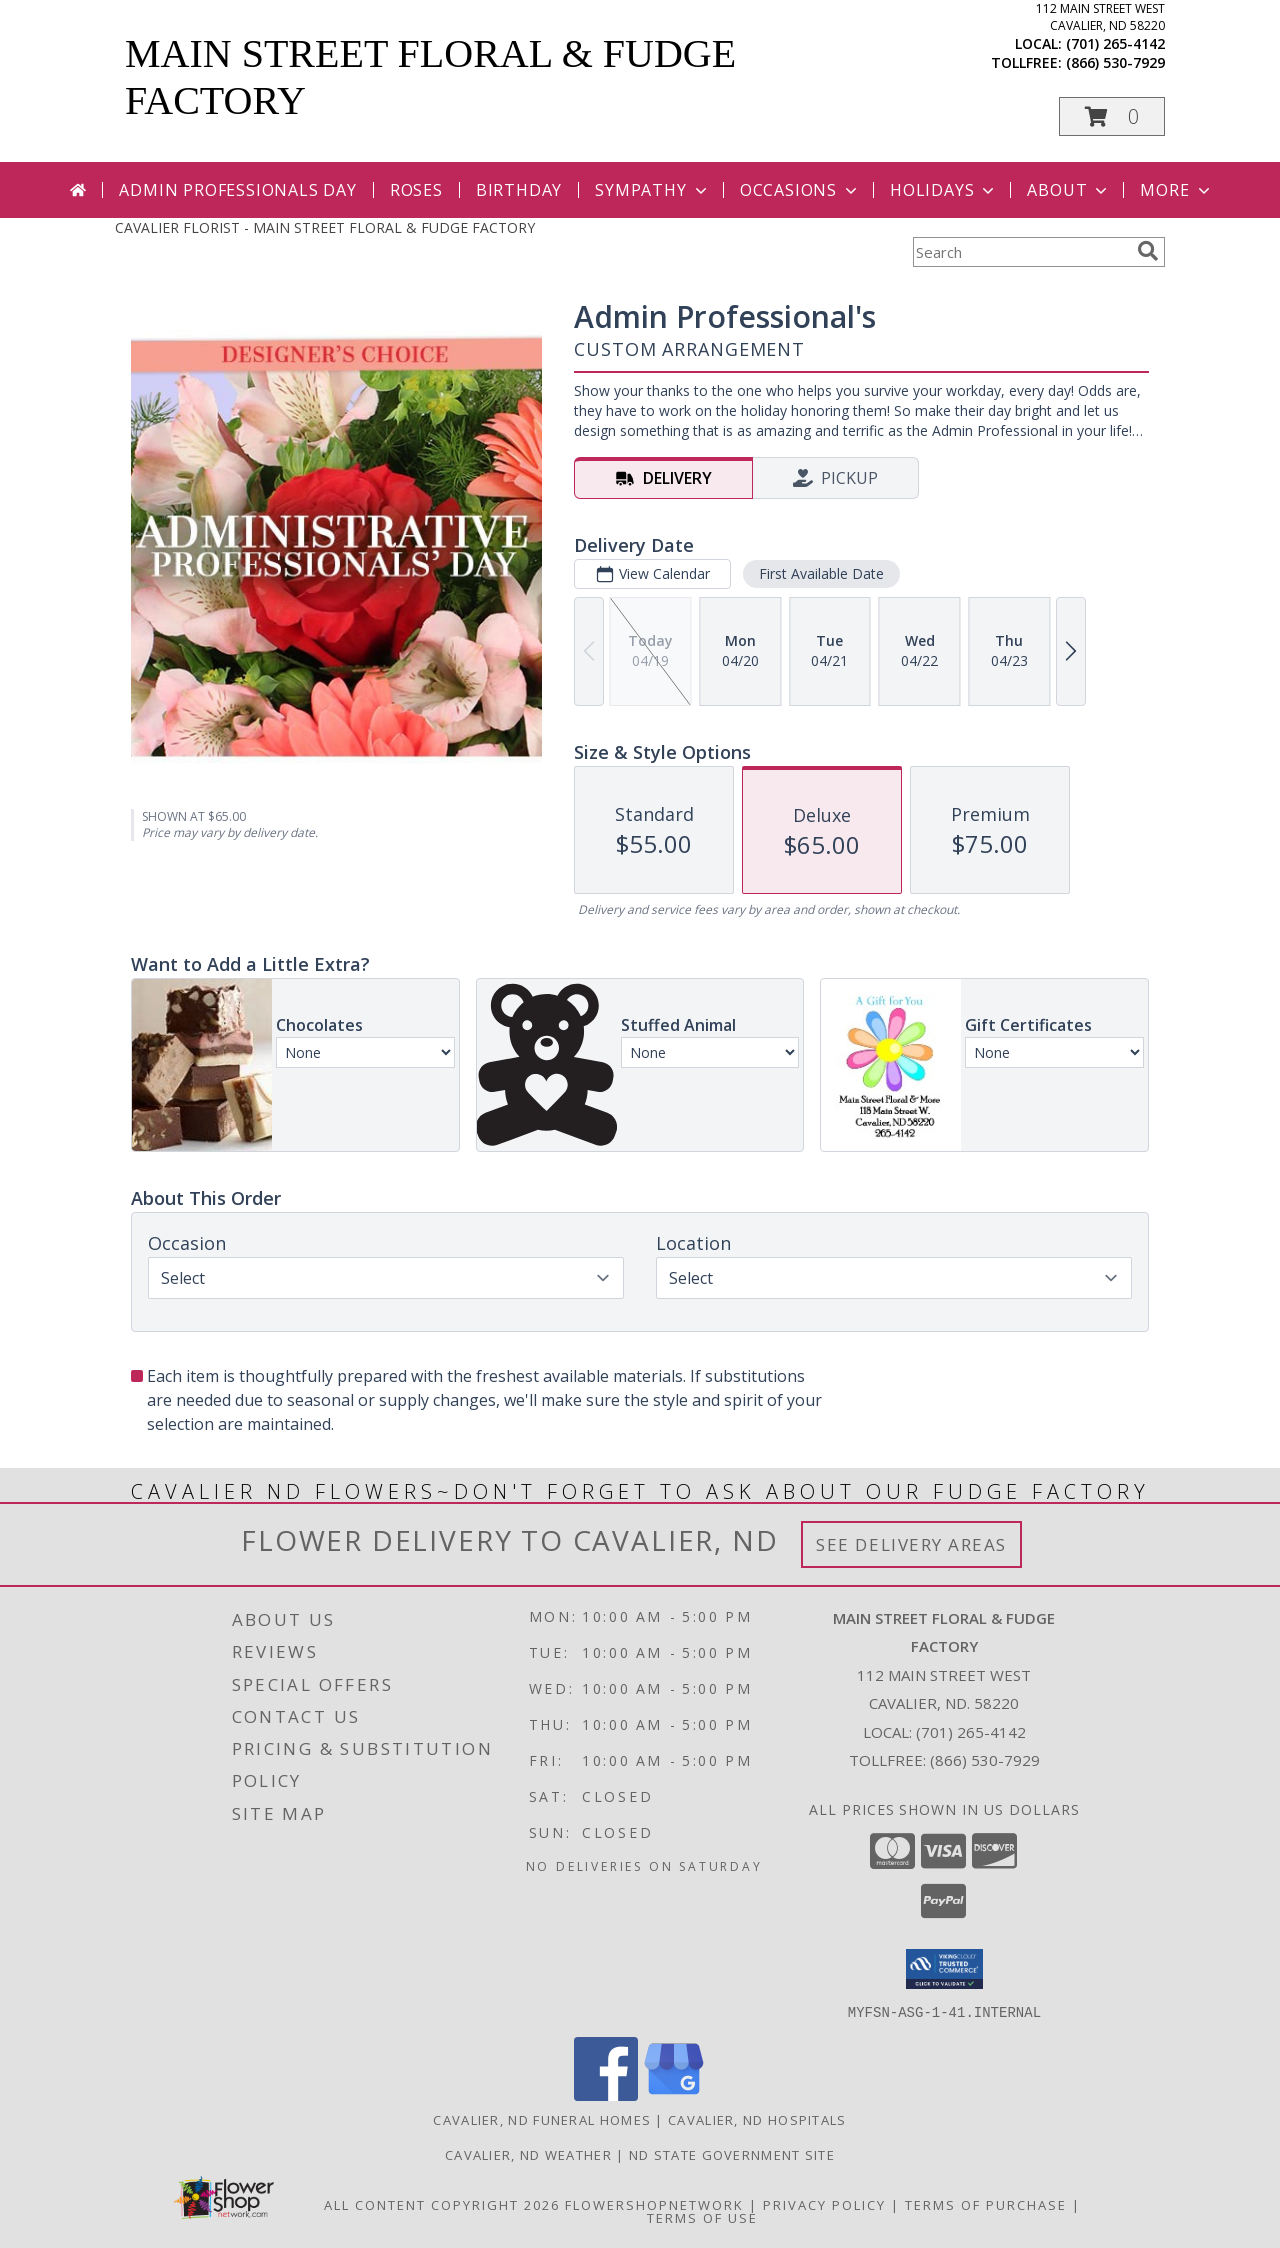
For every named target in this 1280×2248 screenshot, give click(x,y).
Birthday (519, 190)
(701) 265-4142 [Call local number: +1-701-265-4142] (1115, 43)
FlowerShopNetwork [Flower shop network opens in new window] (654, 2204)
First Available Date (821, 573)
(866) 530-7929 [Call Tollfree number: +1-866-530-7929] (985, 1760)
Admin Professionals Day (237, 190)
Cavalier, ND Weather (528, 2154)
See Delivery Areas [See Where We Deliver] (911, 1544)
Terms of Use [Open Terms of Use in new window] (702, 2217)
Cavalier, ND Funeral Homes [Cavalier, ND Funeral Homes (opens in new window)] (542, 2119)
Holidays (944, 190)
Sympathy (652, 190)
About (1069, 190)
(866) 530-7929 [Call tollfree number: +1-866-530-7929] (1115, 62)
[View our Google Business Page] (674, 2094)
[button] (1112, 116)
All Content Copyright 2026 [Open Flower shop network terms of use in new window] (442, 2204)
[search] (1148, 251)
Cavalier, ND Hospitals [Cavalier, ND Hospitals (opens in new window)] (757, 2119)
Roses (416, 190)
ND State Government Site (732, 2154)
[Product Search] (1021, 252)
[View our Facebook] (606, 2094)
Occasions (800, 190)
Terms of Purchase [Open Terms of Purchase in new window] (986, 2204)
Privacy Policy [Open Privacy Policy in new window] (824, 2204)
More (1176, 190)
